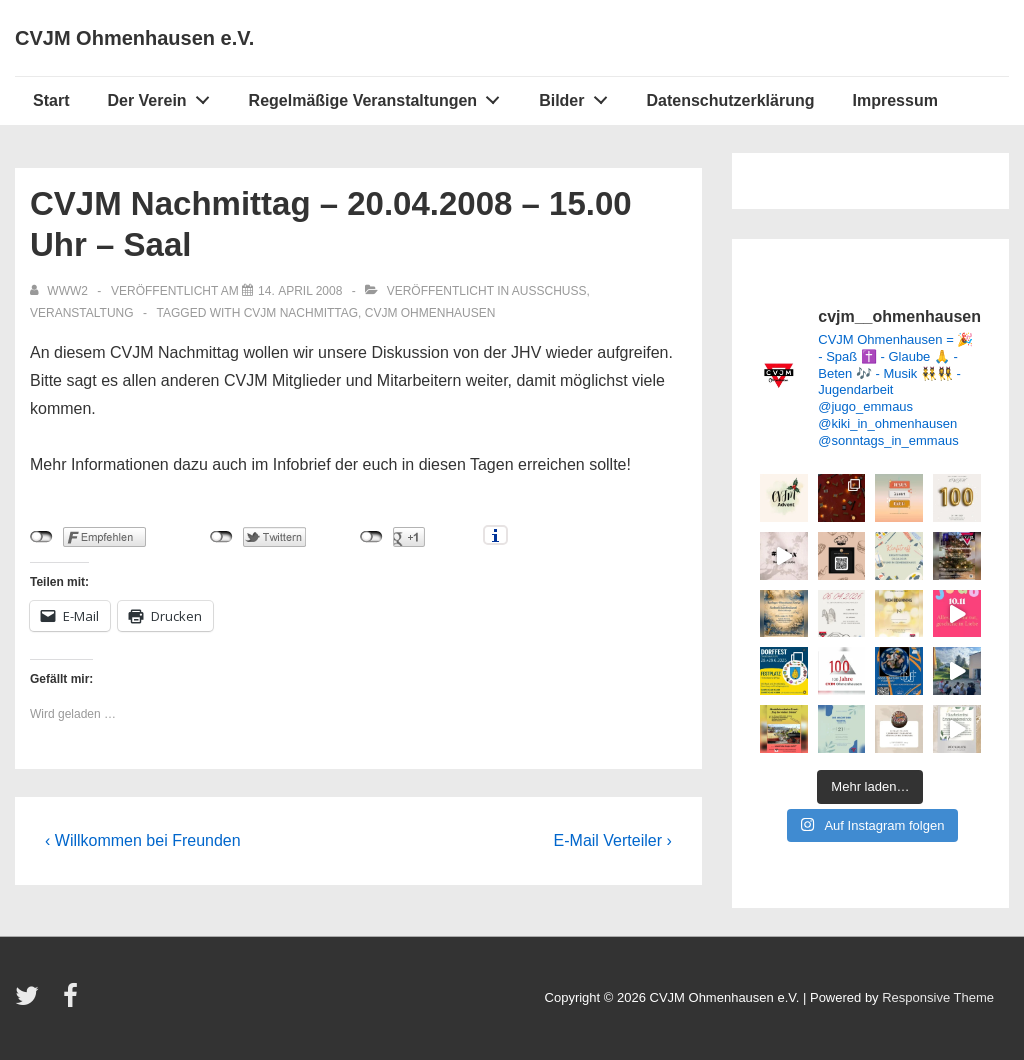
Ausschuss (549, 291)
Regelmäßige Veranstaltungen (380, 96)
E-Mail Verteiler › (613, 840)
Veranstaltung (82, 313)
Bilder (578, 96)
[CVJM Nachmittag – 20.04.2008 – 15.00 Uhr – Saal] (300, 291)
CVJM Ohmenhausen (430, 313)
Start (51, 100)
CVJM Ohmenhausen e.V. (134, 38)
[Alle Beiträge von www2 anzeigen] (60, 291)
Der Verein (163, 96)
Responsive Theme (938, 997)
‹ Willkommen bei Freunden (143, 840)
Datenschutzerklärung (730, 100)
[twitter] (31, 1002)
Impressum (895, 100)
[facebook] (73, 1002)
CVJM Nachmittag (301, 313)
